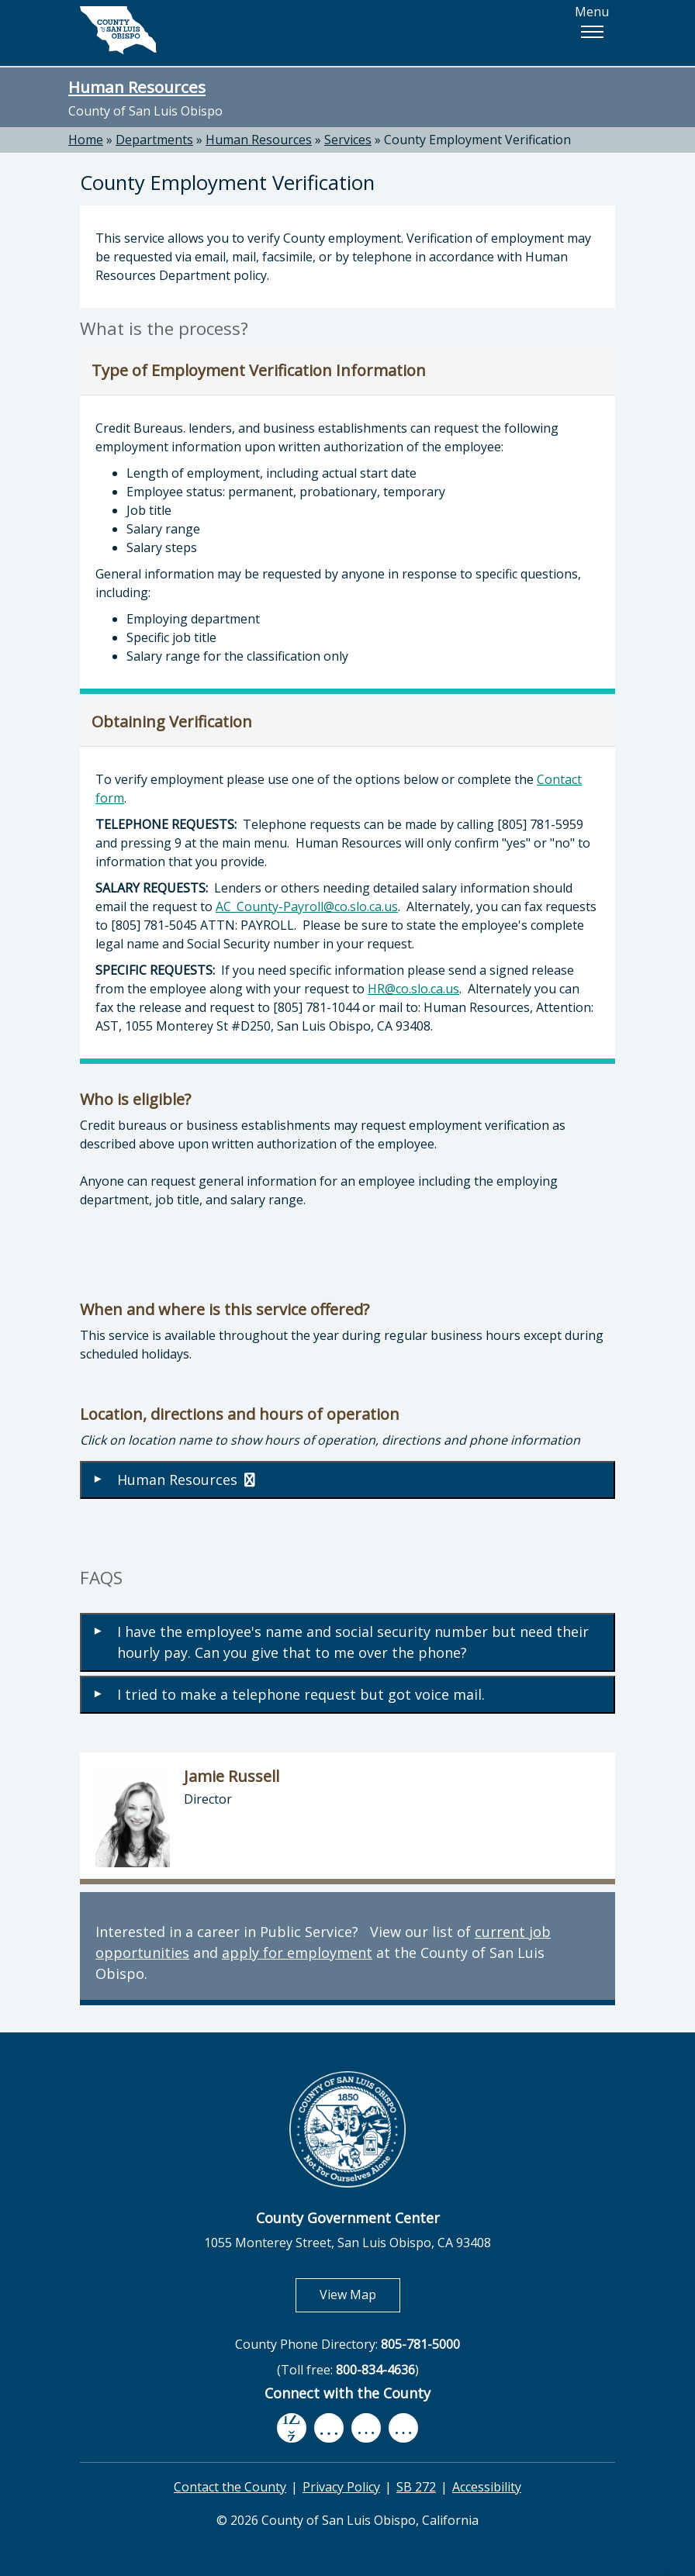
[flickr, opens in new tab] (366, 2428)
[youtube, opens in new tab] (329, 2428)
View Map (360, 2294)
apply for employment (297, 1952)
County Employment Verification (477, 139)
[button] (591, 31)
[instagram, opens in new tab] (403, 2428)
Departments (154, 139)
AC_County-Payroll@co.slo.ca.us (307, 906)
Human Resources (137, 87)
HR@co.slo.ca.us (413, 988)
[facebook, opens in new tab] (291, 2428)
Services (348, 139)
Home (85, 139)
